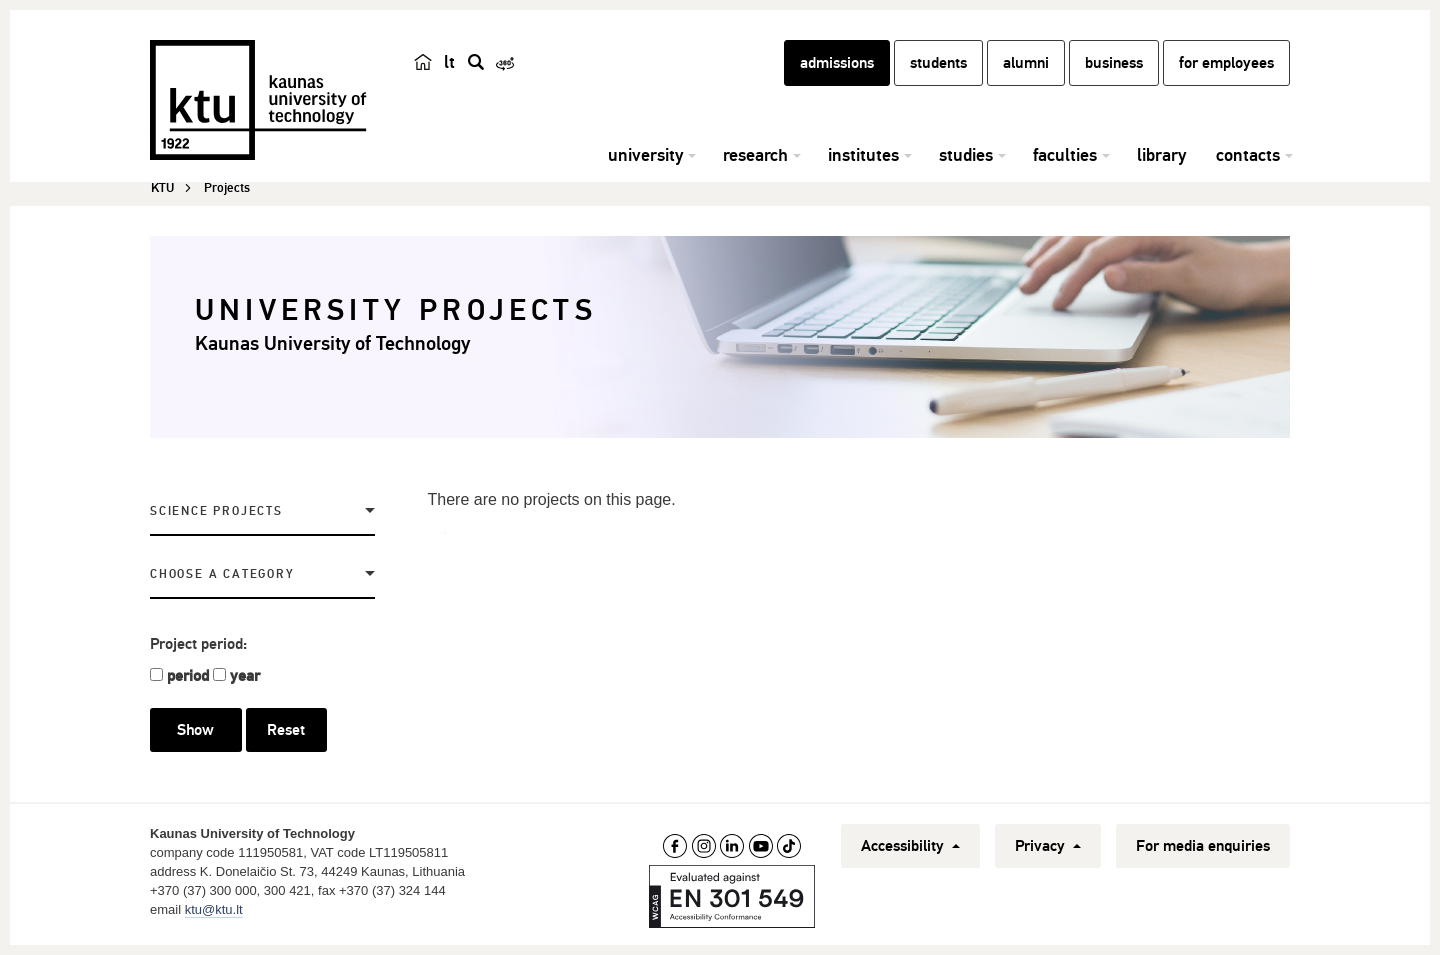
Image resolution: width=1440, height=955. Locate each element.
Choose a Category (222, 574)
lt (449, 62)
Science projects (216, 511)
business (1114, 63)
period (188, 676)
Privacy (1048, 846)
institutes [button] (863, 155)
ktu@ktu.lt (214, 909)
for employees (1226, 63)
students (938, 63)
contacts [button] (1248, 155)
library (1161, 155)
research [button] (755, 155)
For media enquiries (1203, 846)
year (245, 676)
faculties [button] (1065, 155)
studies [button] (966, 155)
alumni (1026, 63)
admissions (837, 63)
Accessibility (910, 846)
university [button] (645, 155)
